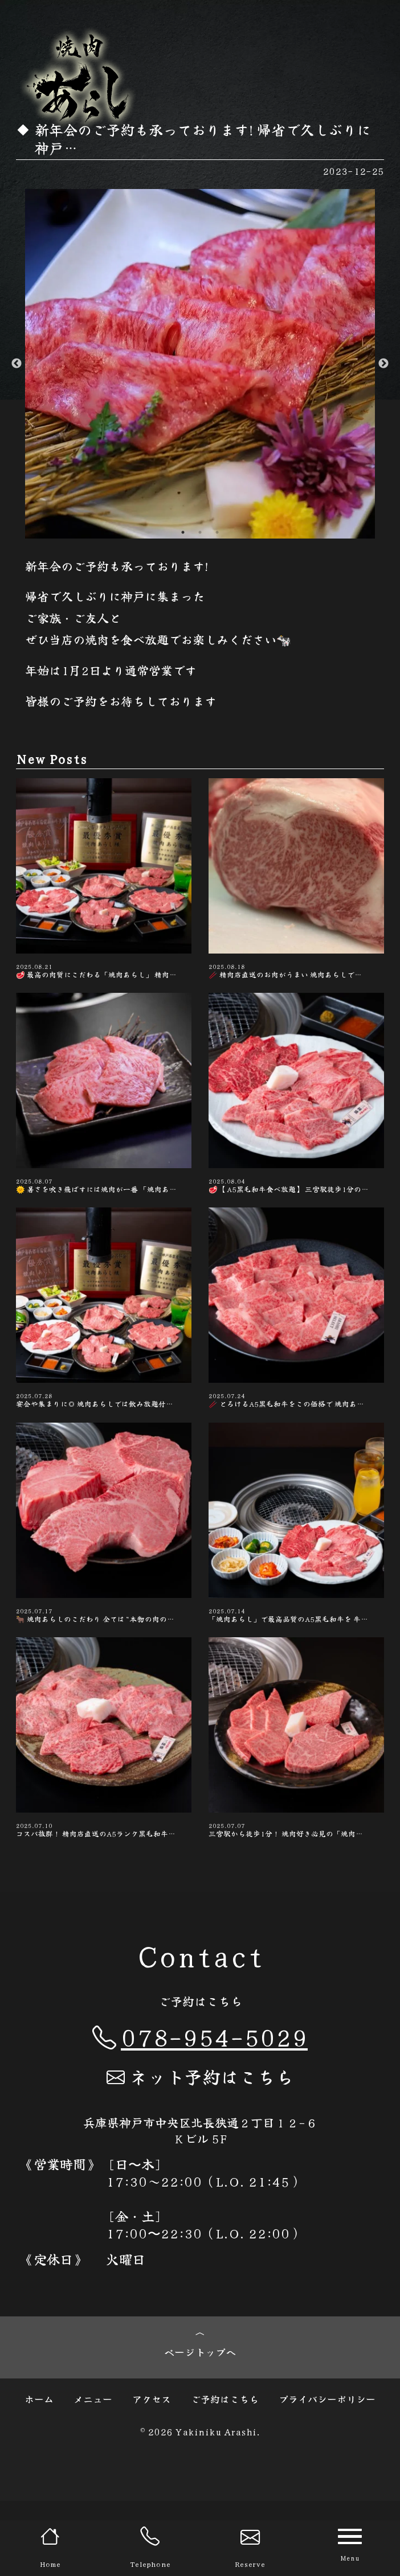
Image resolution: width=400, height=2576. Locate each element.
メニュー (93, 2474)
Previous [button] (16, 363)
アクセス (151, 2474)
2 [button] (200, 532)
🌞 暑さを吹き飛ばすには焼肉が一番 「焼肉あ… (103, 1114)
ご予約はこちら (225, 2474)
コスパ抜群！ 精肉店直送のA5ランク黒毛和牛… (103, 1800)
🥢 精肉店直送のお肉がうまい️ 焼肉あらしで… (296, 885)
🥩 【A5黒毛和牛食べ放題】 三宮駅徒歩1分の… (296, 1114)
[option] (200, 364)
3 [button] (217, 532)
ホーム (39, 2474)
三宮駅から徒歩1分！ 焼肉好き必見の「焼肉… (296, 1800)
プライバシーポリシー (327, 2474)
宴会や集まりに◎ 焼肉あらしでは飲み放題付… (103, 1343)
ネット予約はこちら (200, 2145)
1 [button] (183, 532)
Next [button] (383, 363)
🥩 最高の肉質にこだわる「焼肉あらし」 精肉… (103, 885)
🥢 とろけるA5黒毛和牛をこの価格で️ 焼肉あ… (296, 1343)
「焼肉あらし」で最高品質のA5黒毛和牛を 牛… (296, 1571)
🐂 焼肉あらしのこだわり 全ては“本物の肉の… (103, 1571)
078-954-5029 (200, 2105)
